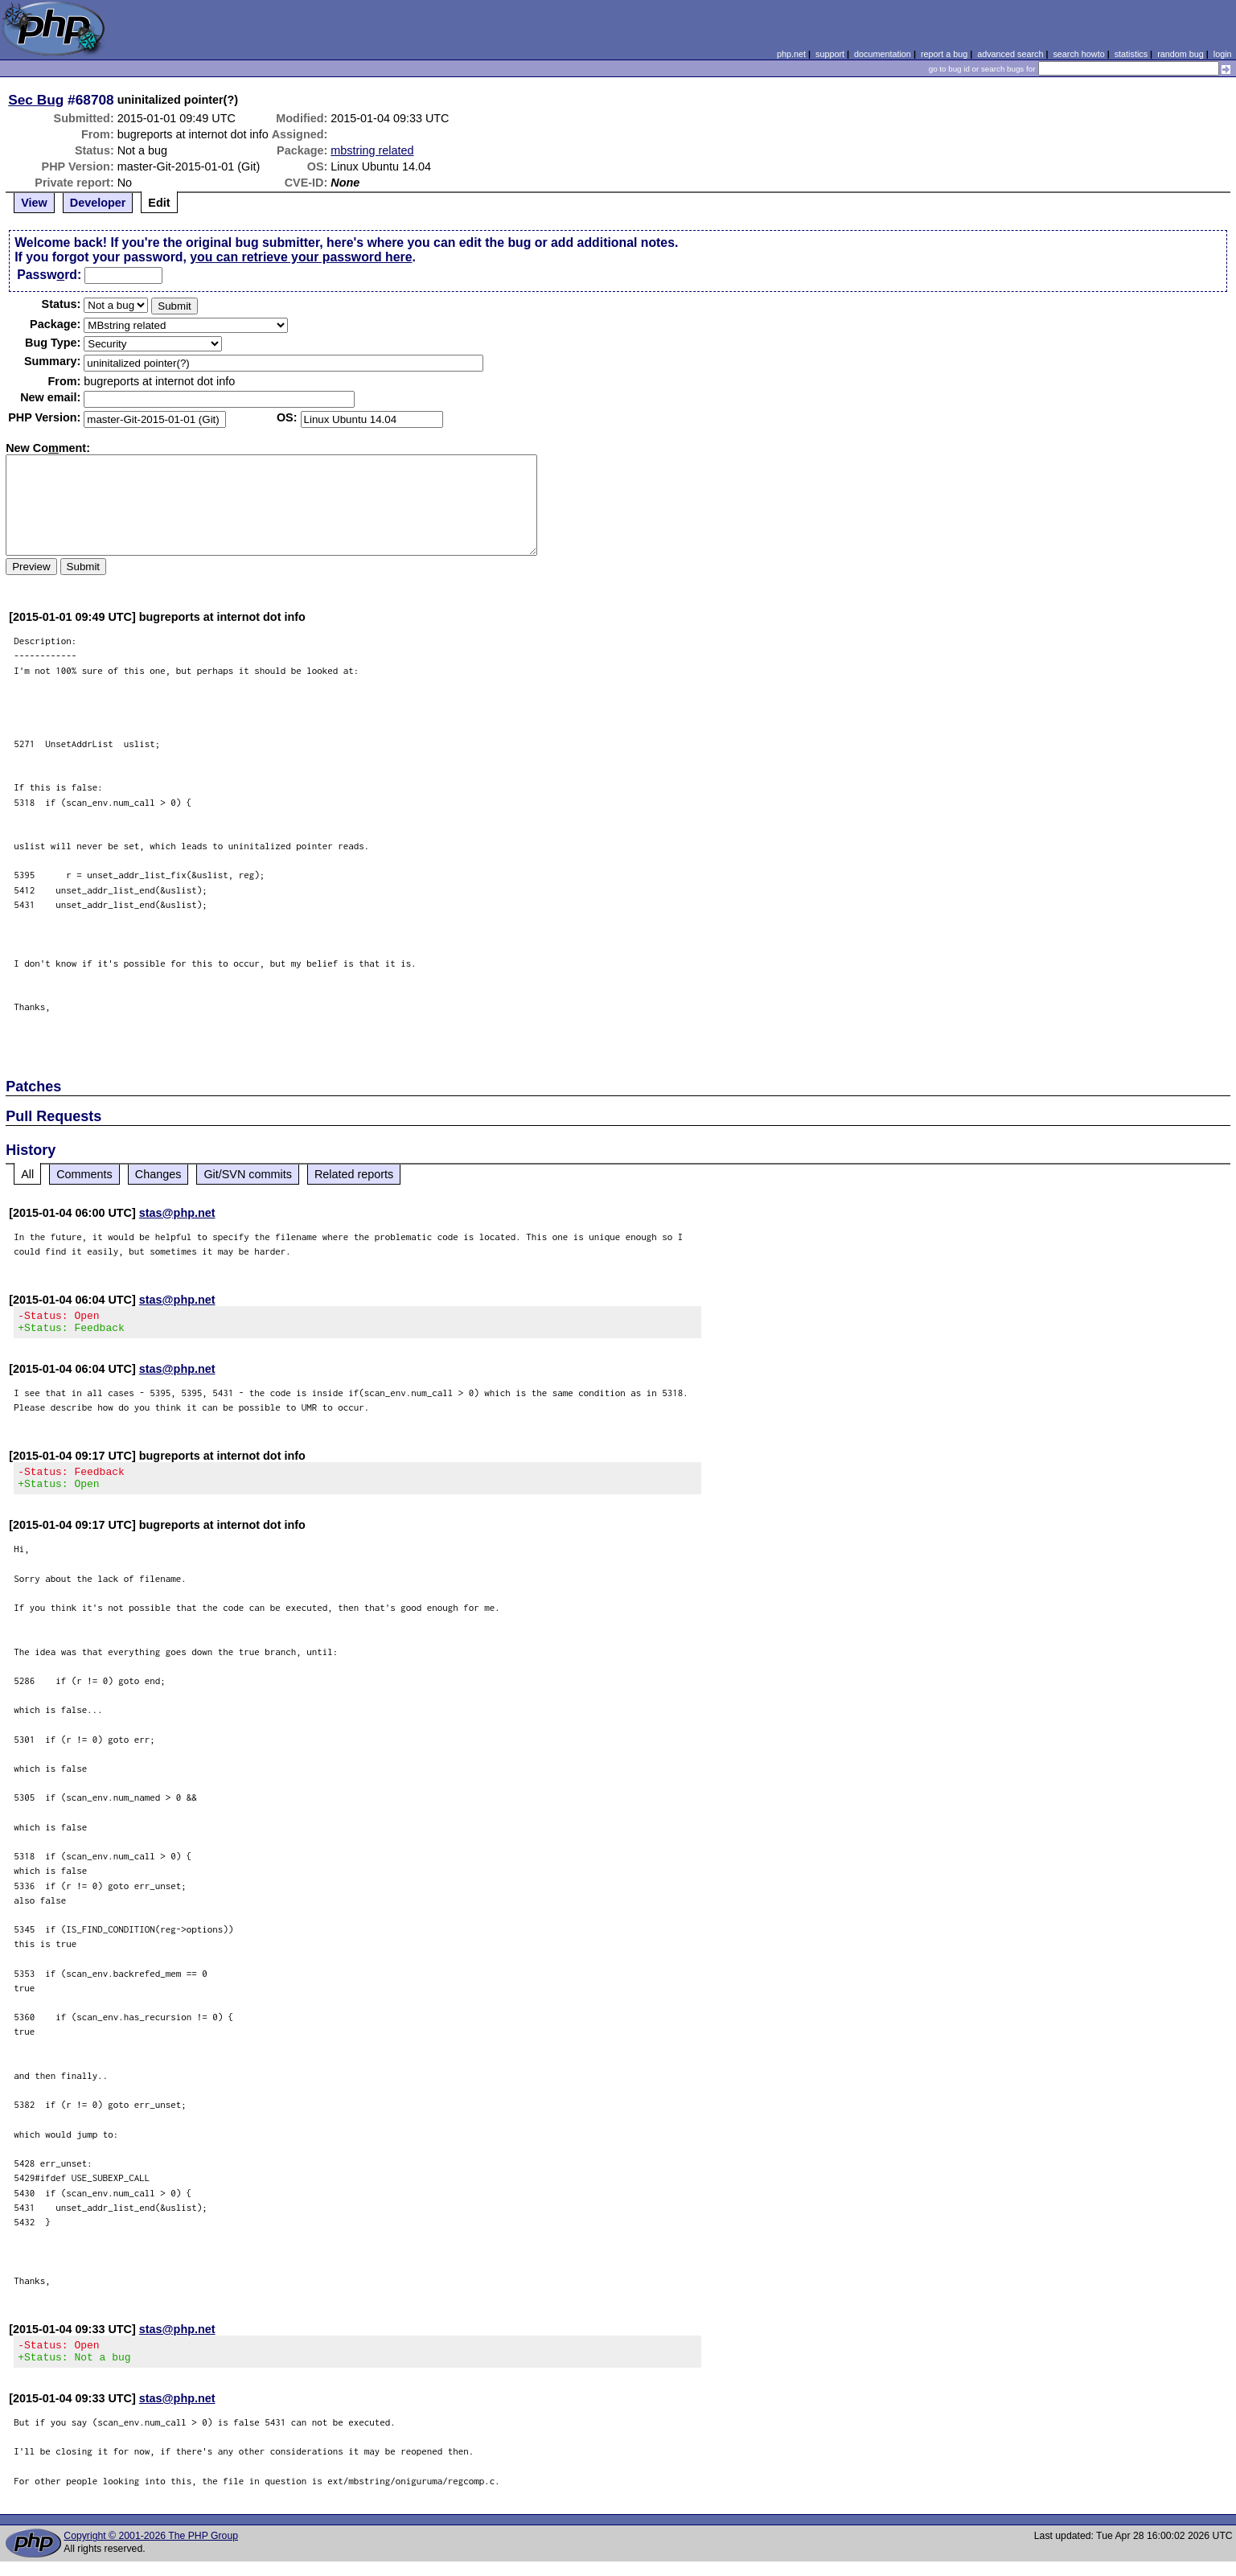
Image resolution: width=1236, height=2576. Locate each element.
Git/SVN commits (247, 1174)
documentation (882, 54)
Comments (84, 1174)
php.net (791, 54)
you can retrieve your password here (301, 257)
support (829, 54)
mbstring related (372, 150)
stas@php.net (177, 1212)
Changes (158, 1174)
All (27, 1174)
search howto (1078, 54)
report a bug (944, 54)
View (34, 202)
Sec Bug (36, 100)
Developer (98, 202)
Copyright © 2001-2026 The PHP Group (151, 2550)
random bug (1180, 54)
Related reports (353, 1174)
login (1222, 54)
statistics (1131, 54)
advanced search (1010, 54)
